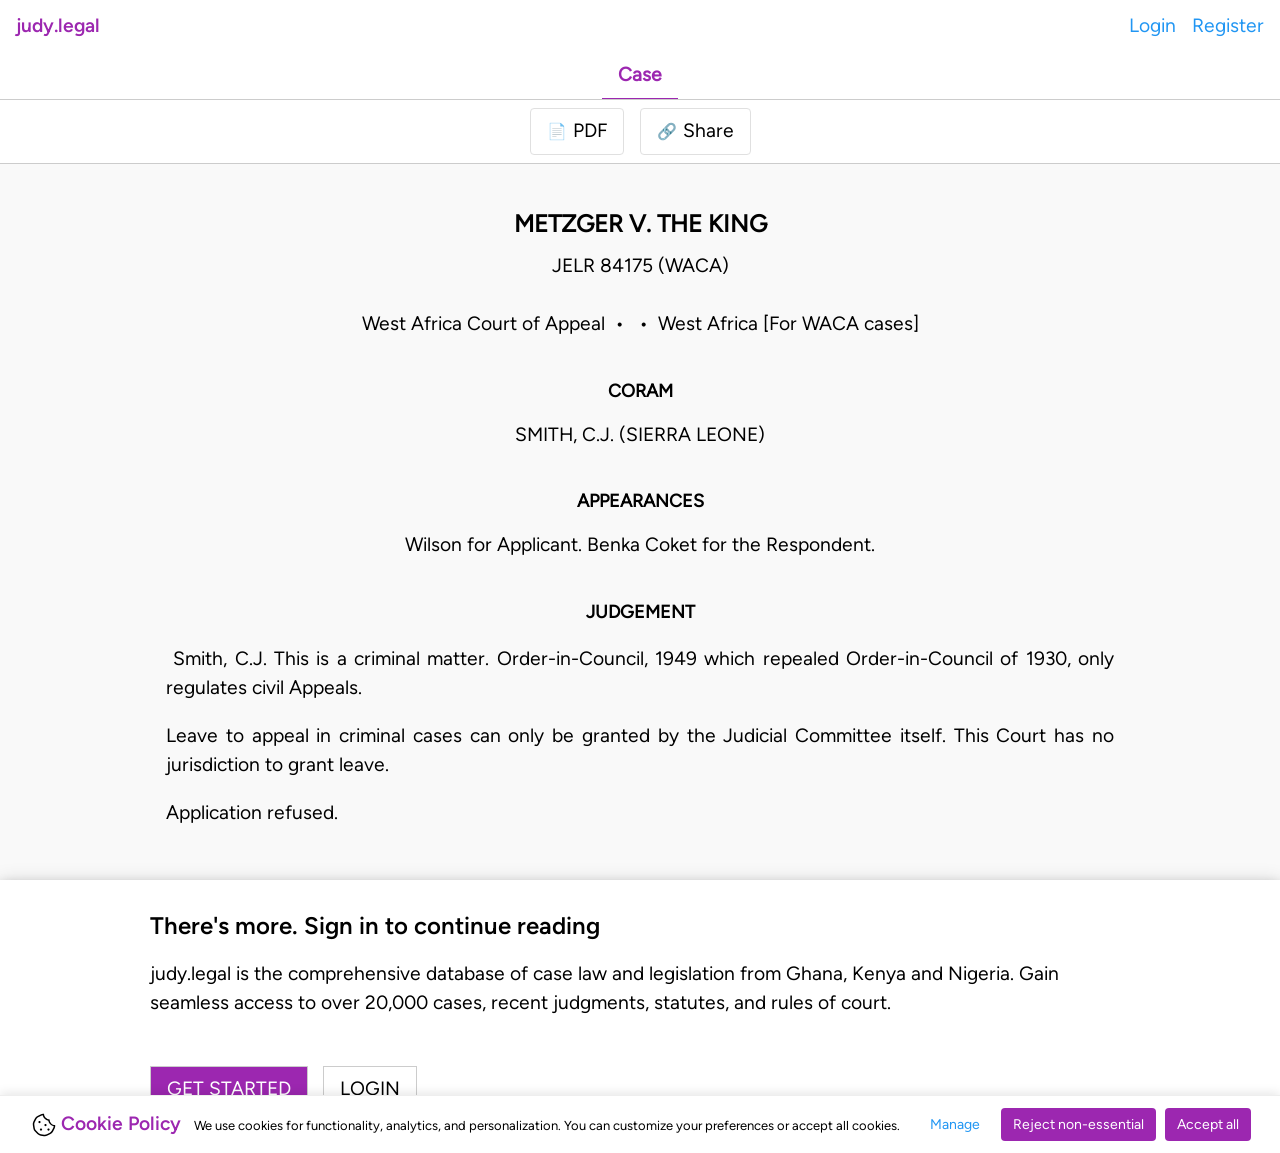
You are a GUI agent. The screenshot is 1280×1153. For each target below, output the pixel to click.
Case (640, 74)
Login (1152, 25)
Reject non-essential (1078, 1124)
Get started (229, 1088)
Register (1228, 25)
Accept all (1208, 1124)
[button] (695, 131)
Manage (955, 1124)
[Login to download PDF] (577, 131)
